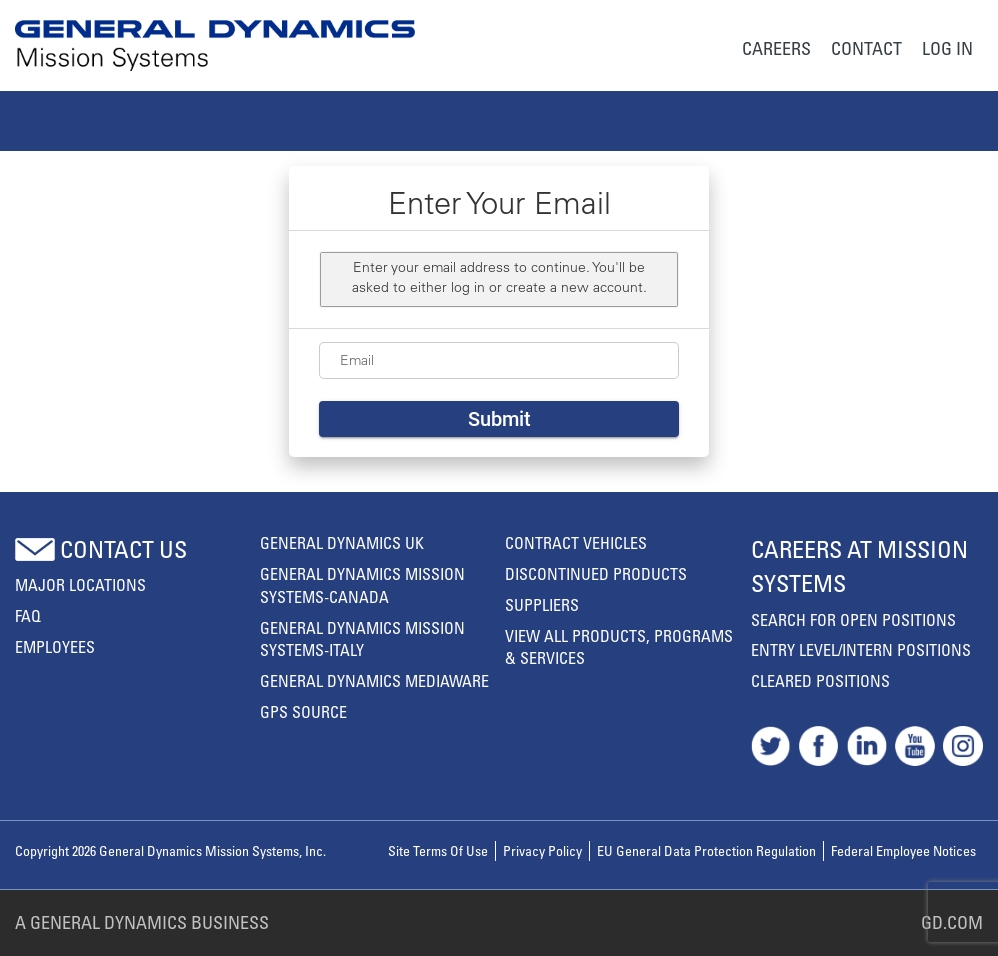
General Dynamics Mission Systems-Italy (362, 639)
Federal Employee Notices (903, 850)
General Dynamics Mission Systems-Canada (362, 585)
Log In (947, 48)
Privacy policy (542, 850)
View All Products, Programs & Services (619, 647)
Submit (499, 419)
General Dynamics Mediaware (374, 681)
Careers (776, 48)
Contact (866, 48)
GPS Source (303, 712)
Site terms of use (438, 850)
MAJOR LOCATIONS (80, 585)
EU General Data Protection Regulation (706, 850)
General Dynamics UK (342, 543)
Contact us (123, 548)
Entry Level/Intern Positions (861, 650)
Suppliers (542, 605)
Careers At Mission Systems (859, 565)
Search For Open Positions (853, 620)
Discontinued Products (596, 574)
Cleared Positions (820, 681)
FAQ (28, 616)
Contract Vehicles (576, 543)
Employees (55, 647)
